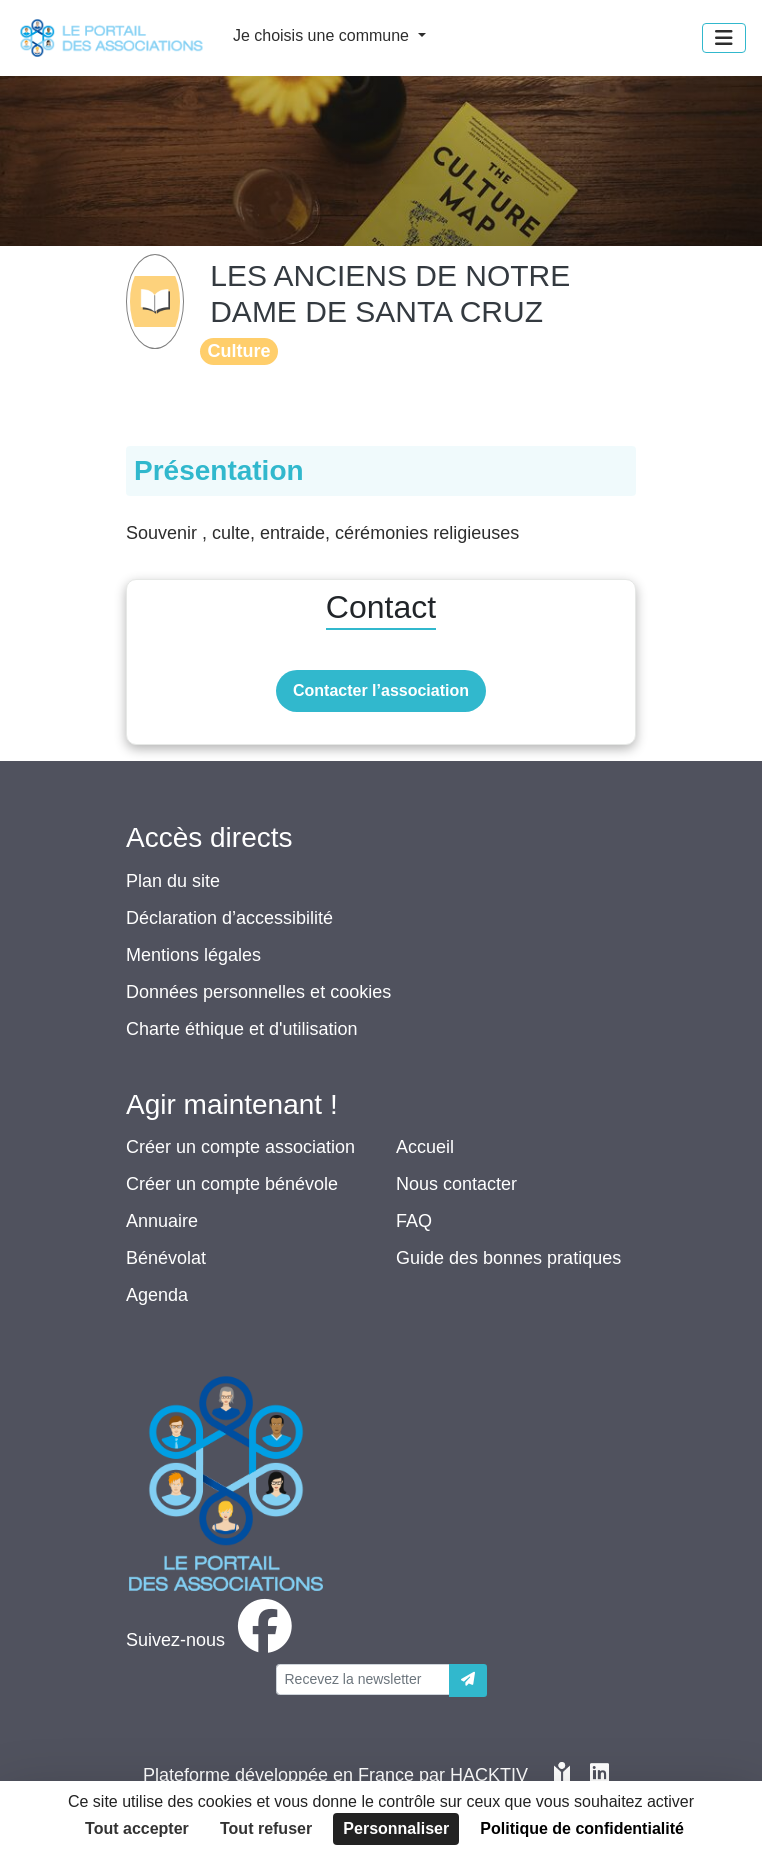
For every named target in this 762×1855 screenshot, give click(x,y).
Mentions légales (193, 955)
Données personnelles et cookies (258, 992)
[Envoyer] (468, 1680)
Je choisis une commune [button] (323, 35)
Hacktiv (489, 1775)
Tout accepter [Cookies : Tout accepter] (137, 1828)
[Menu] (724, 38)
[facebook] (213, 1640)
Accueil (425, 1147)
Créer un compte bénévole (232, 1184)
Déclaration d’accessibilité (229, 918)
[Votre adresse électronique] (363, 1679)
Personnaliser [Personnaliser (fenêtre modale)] (396, 1828)
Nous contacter (456, 1184)
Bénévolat (166, 1258)
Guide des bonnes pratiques (508, 1258)
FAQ (414, 1221)
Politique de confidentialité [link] (582, 1828)
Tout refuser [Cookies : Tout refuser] (266, 1828)
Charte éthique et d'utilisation (242, 1029)
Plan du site (173, 881)
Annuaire (162, 1221)
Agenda (157, 1295)
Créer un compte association (240, 1147)
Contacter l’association (381, 690)
